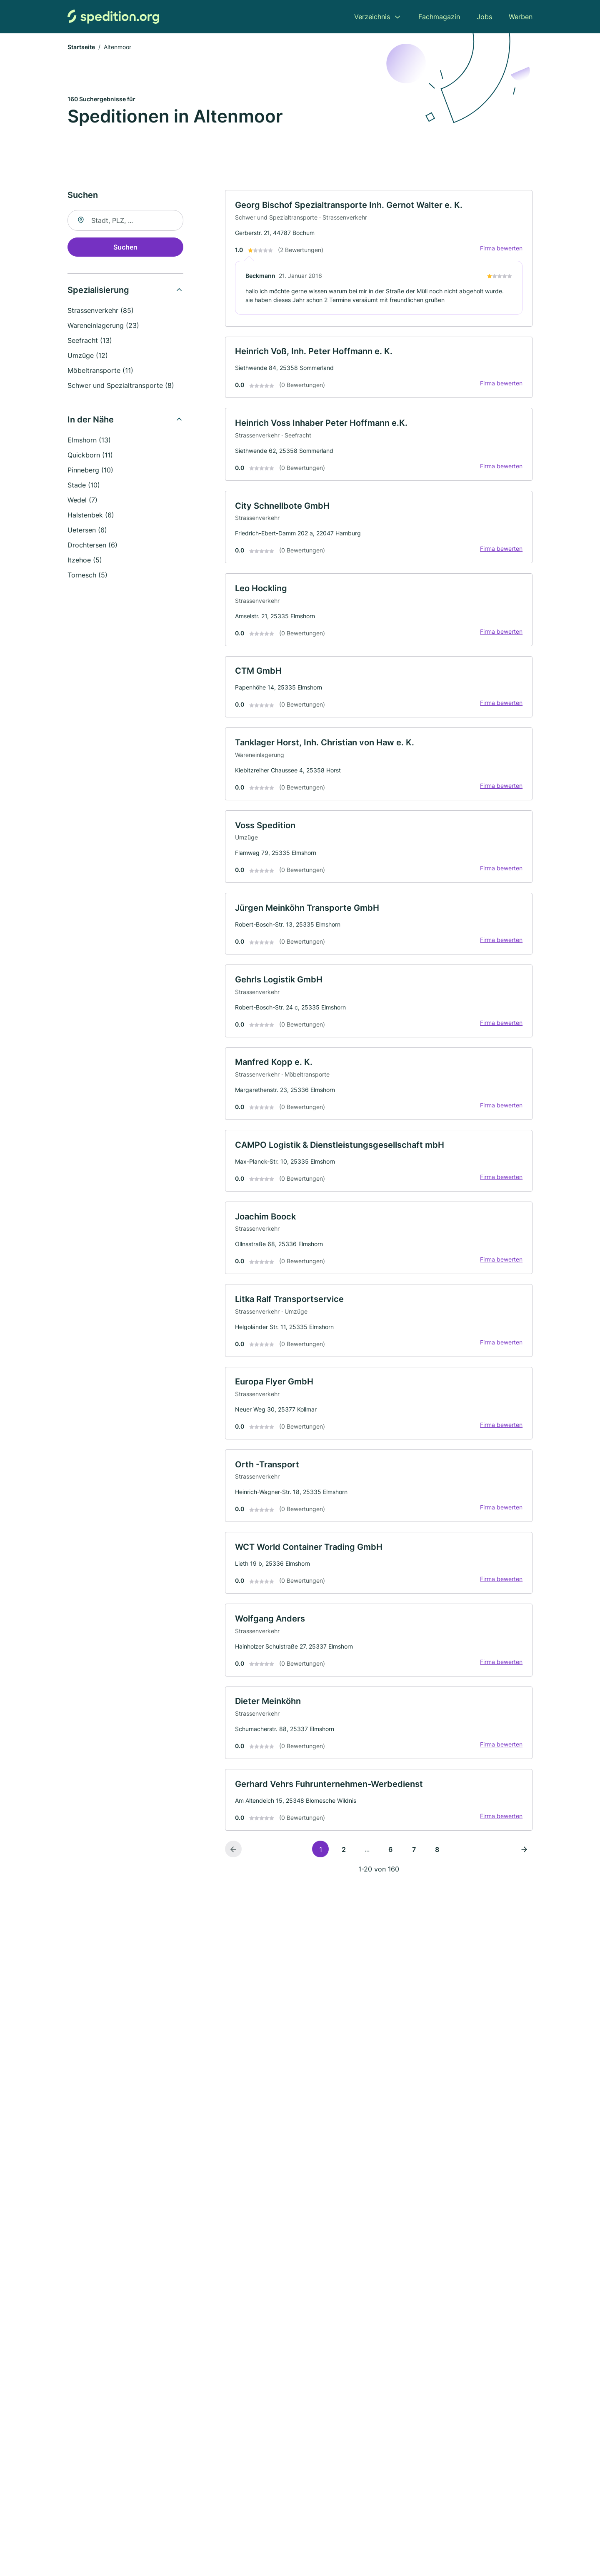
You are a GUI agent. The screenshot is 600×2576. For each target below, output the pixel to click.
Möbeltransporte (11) (100, 371)
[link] (378, 259)
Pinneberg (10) (90, 471)
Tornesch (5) (88, 576)
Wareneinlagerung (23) (103, 326)
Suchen (125, 248)
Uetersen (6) (87, 531)
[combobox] (125, 221)
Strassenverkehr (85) (101, 311)
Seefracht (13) (90, 341)
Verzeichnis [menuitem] (372, 16)
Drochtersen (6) (93, 546)
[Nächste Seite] (524, 1859)
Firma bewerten (501, 248)
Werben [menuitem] (520, 16)
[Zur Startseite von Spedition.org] (113, 16)
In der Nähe (91, 420)
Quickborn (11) (90, 456)
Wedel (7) (83, 501)
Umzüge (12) (88, 356)
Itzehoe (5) (85, 561)
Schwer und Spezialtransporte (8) (121, 386)
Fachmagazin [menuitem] (439, 16)
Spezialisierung (98, 291)
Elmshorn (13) (89, 441)
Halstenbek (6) (91, 516)
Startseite (81, 47)
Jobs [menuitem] (484, 16)
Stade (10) (84, 486)
